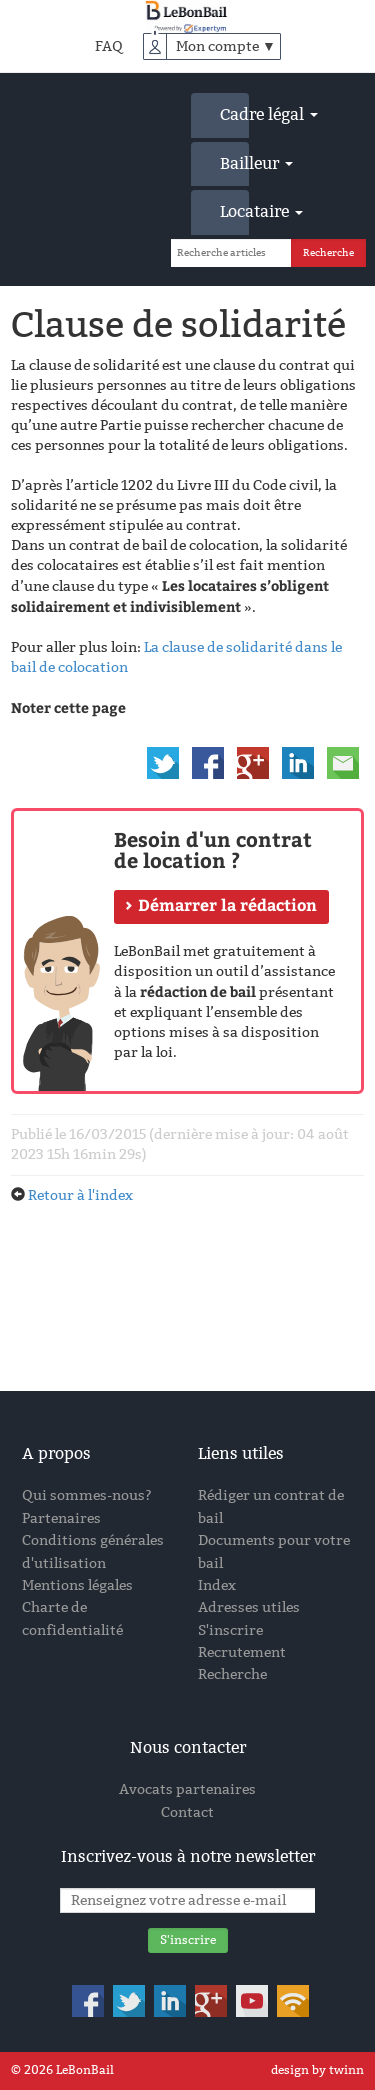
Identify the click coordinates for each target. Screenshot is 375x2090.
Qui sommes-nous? (87, 1495)
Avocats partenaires (187, 1789)
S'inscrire (230, 1630)
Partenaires (61, 1518)
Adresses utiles (249, 1607)
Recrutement (242, 1652)
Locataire (234, 211)
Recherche (232, 1674)
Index (217, 1585)
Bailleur (234, 163)
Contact (187, 1812)
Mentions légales (77, 1585)
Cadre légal (234, 114)
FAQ (109, 46)
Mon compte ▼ (226, 46)
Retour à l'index (80, 1195)
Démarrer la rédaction (227, 904)
